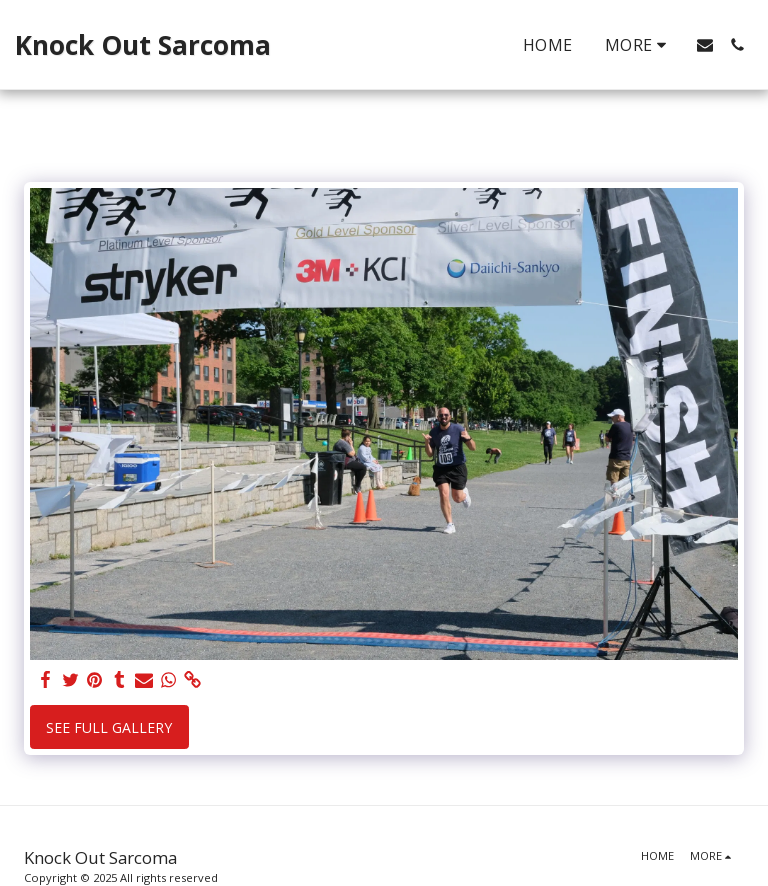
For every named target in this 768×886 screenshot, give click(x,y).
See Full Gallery (109, 727)
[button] (705, 45)
